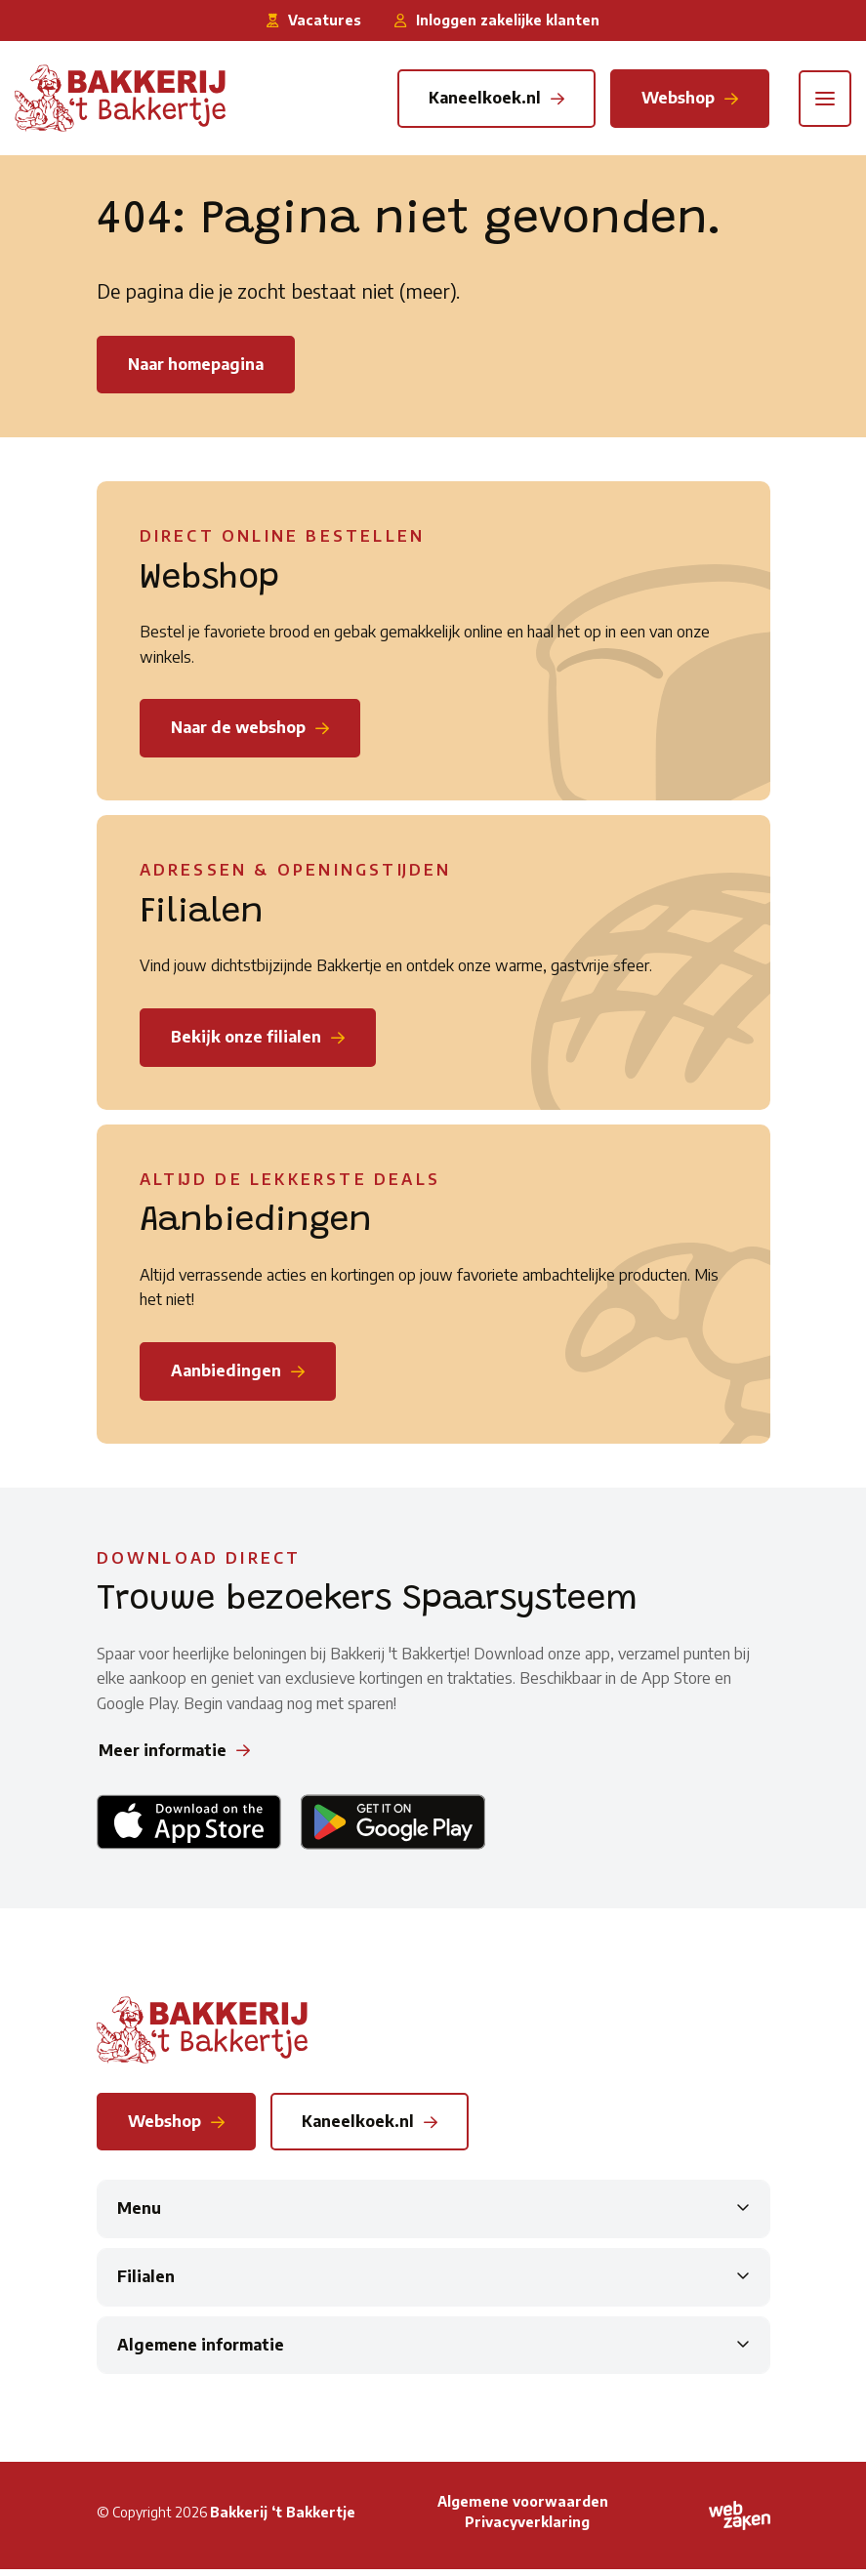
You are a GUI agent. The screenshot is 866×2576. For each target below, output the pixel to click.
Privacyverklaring (527, 2528)
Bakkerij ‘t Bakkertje (282, 2519)
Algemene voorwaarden (522, 2508)
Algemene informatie (200, 2351)
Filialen (146, 2283)
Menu (139, 2216)
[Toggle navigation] (825, 98)
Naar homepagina (196, 365)
